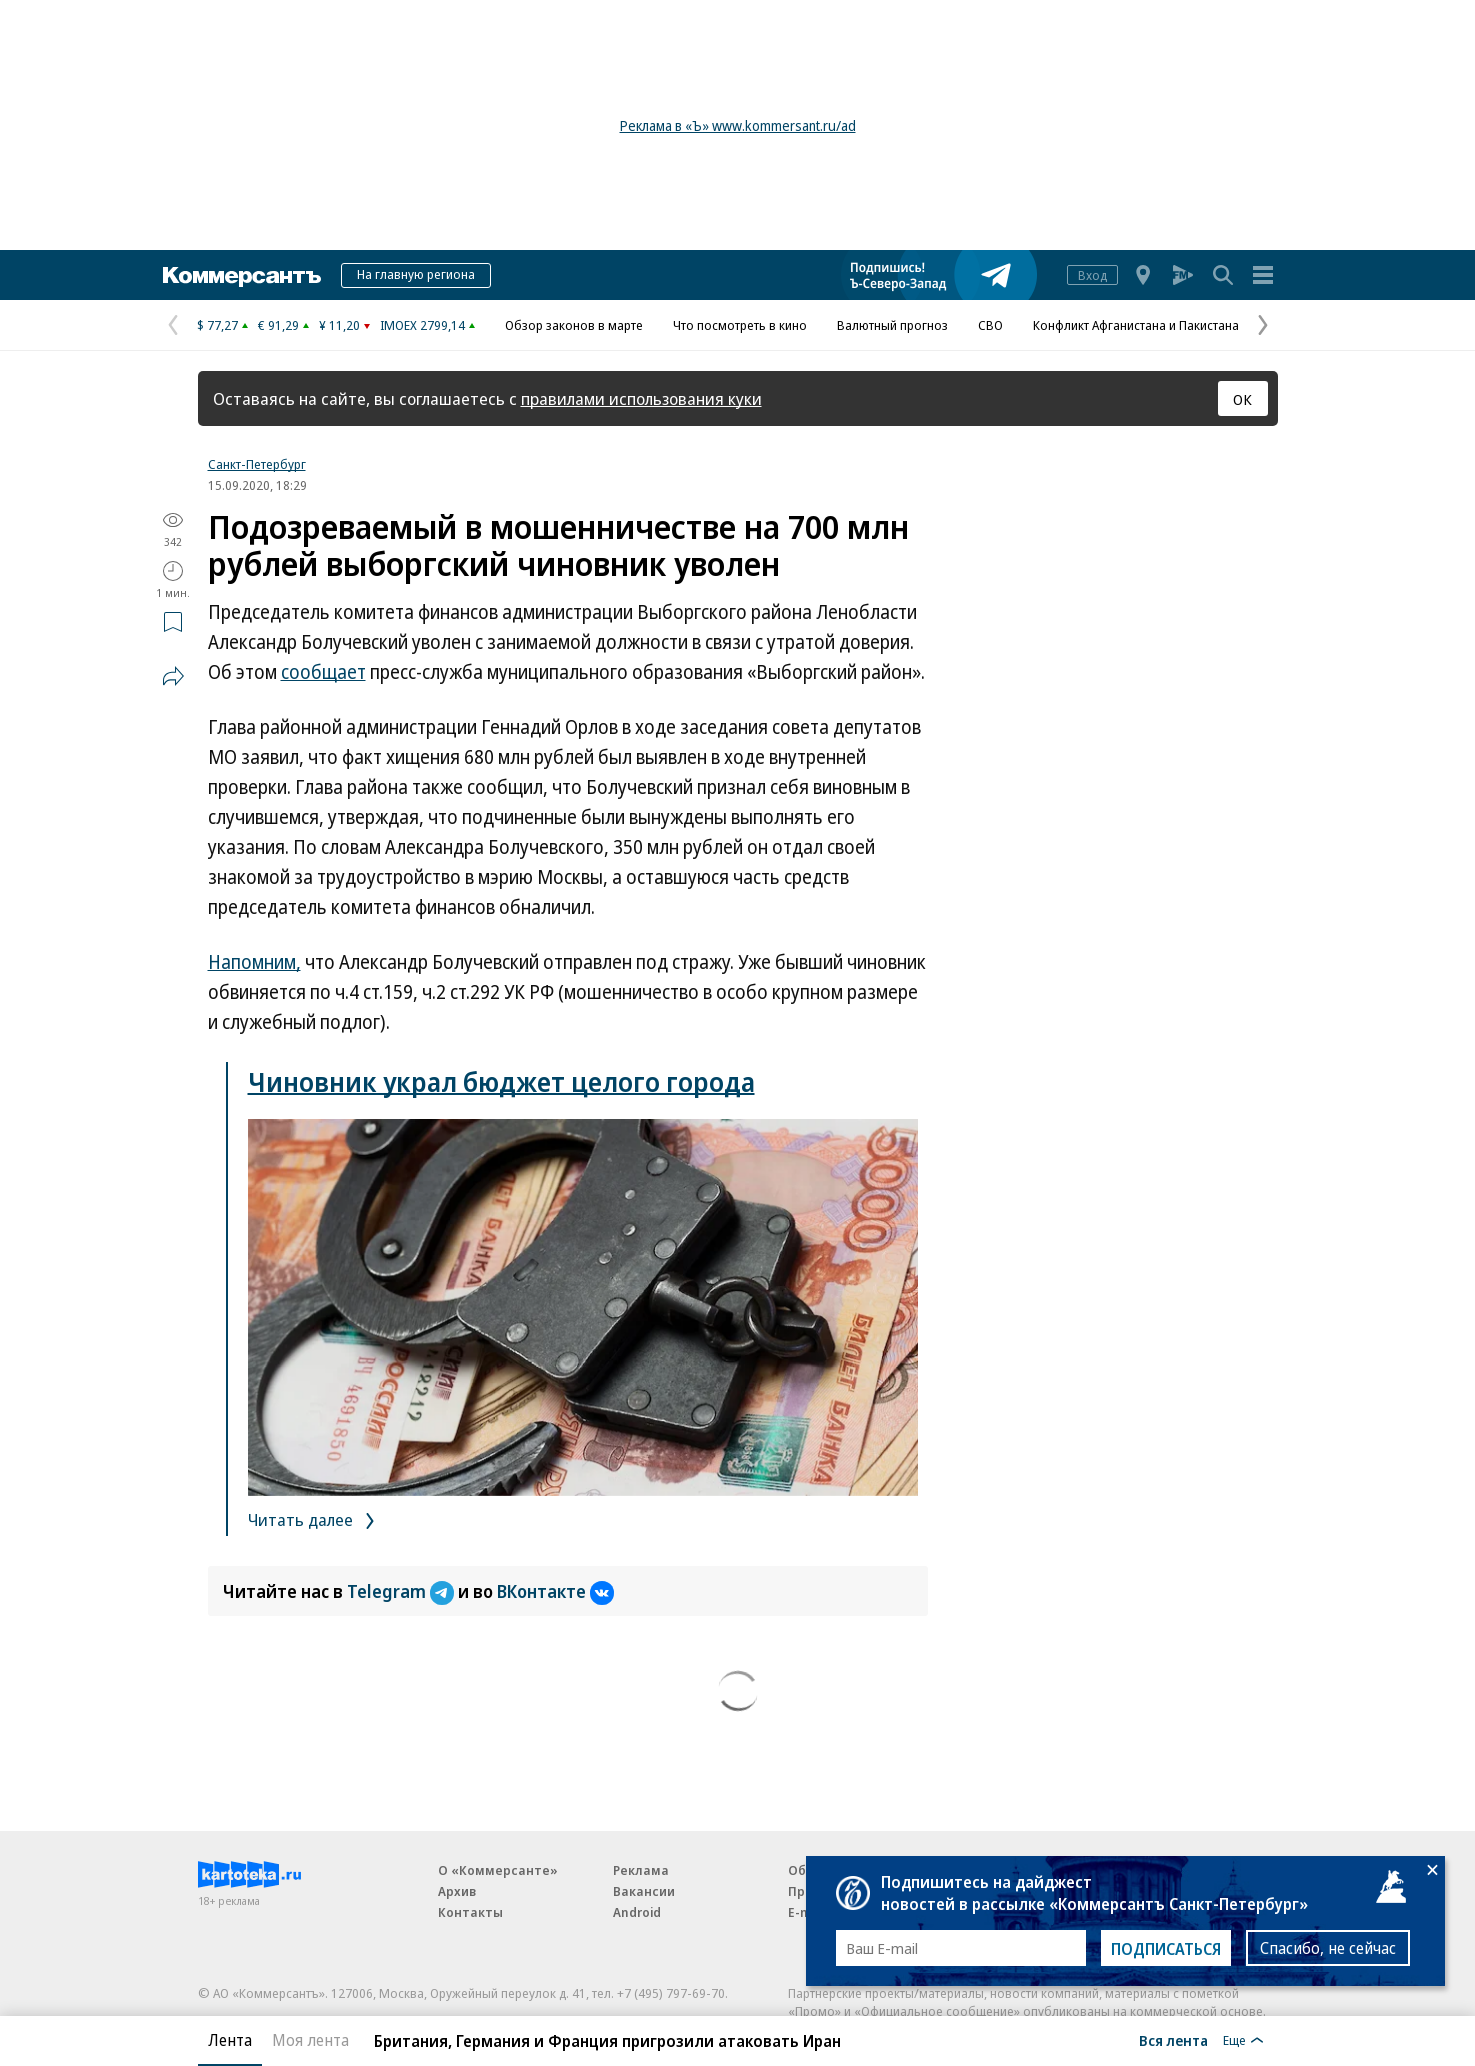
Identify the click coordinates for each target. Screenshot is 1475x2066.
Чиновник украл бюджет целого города (501, 1081)
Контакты (470, 1912)
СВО (990, 325)
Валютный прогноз (892, 325)
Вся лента (1173, 2040)
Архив (457, 1891)
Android (637, 1912)
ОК (1242, 399)
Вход (1092, 275)
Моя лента (310, 2040)
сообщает (323, 672)
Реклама (641, 1870)
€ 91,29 (278, 325)
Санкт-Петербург (257, 464)
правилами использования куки (641, 398)
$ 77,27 (217, 325)
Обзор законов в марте (574, 325)
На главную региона (416, 274)
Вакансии (644, 1891)
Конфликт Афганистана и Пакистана (1136, 325)
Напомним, (254, 962)
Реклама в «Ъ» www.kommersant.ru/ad (738, 125)
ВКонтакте (555, 1591)
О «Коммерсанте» (498, 1870)
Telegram (402, 1591)
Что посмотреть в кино (740, 325)
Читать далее (315, 1519)
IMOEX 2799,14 (422, 325)
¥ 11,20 (339, 325)
